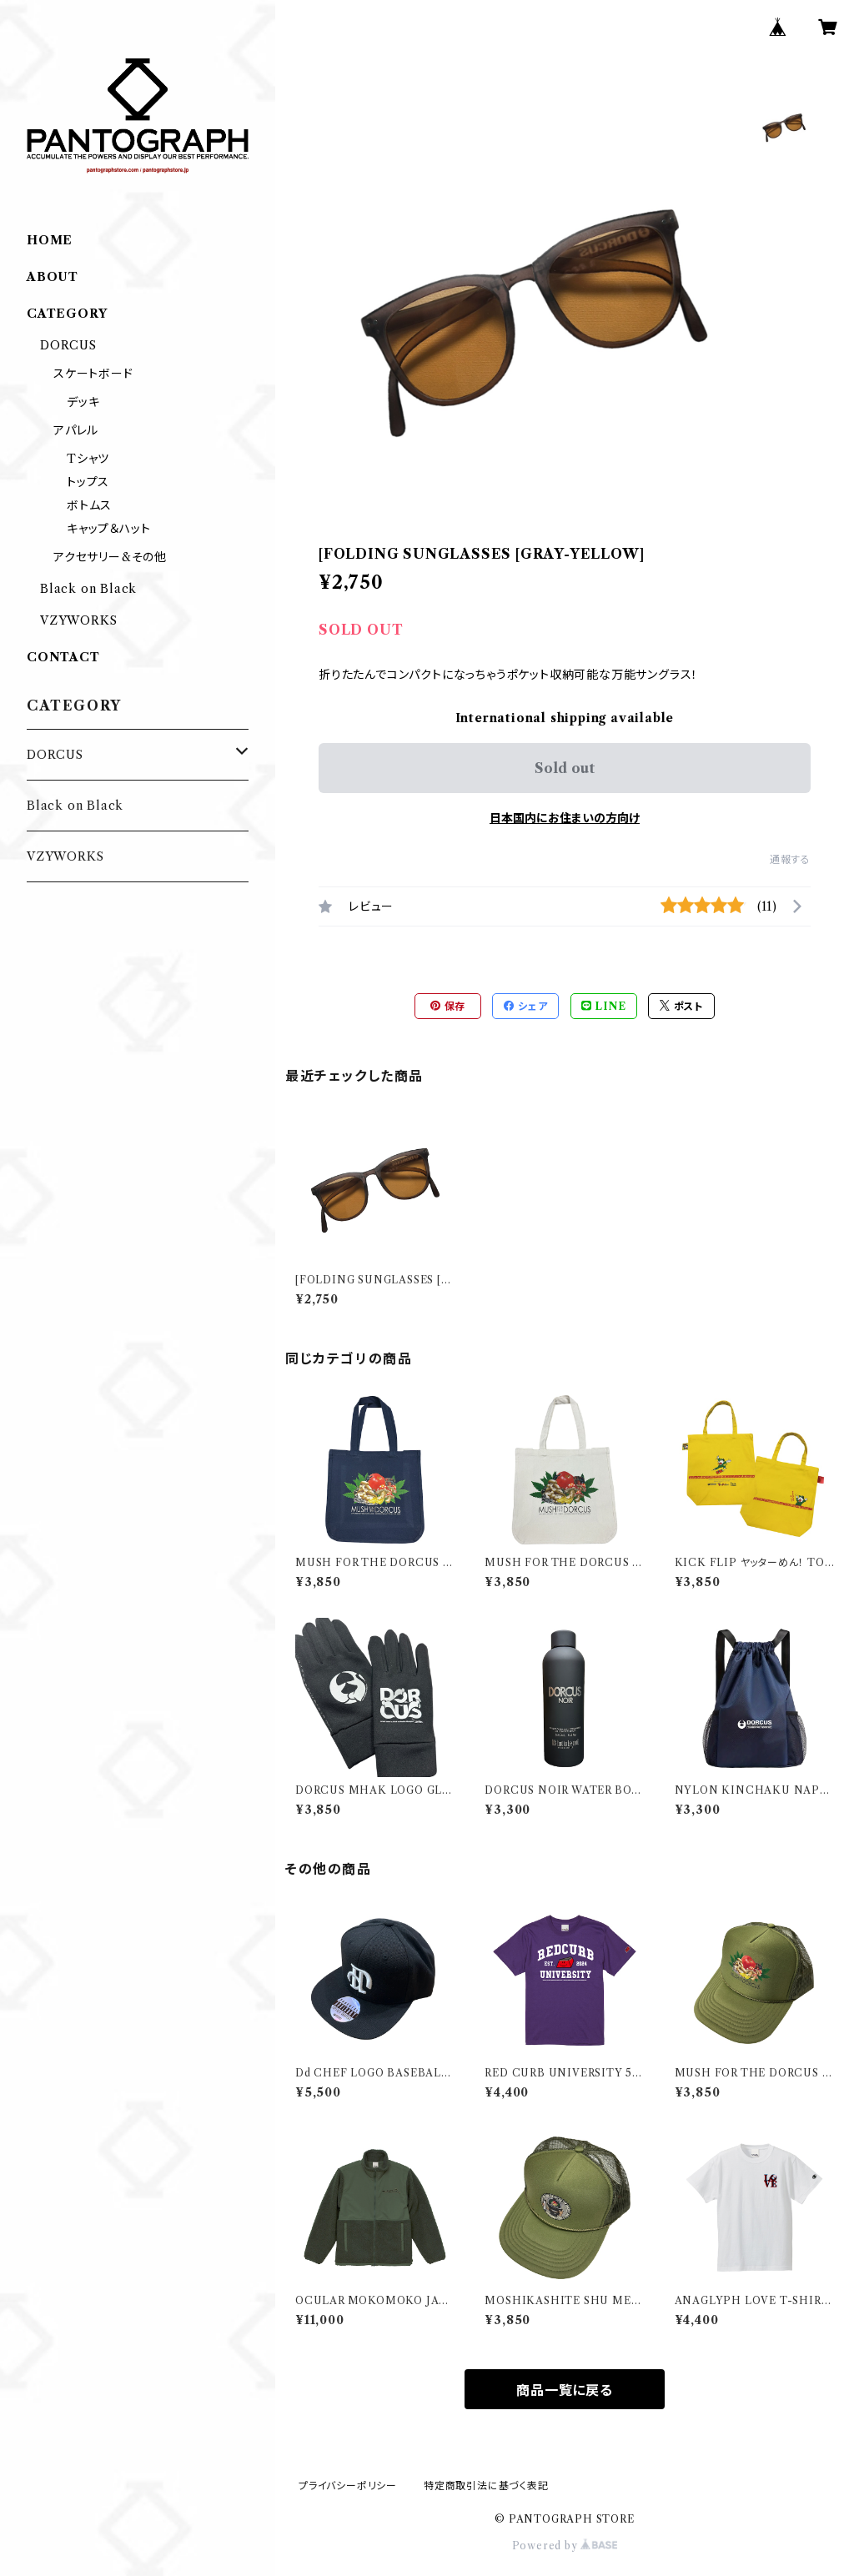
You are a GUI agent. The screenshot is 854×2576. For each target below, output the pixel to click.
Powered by (565, 2545)
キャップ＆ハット (108, 528)
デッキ (83, 401)
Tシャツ (88, 458)
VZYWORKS (78, 620)
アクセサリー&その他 (110, 557)
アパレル (75, 430)
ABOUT (52, 276)
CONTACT (63, 657)
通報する (790, 859)
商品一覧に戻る (564, 2390)
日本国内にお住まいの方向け (565, 818)
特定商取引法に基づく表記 (486, 2485)
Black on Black (88, 588)
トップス (88, 482)
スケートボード (93, 373)
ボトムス (89, 505)
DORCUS (68, 345)
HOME (50, 240)
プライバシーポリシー (348, 2485)
